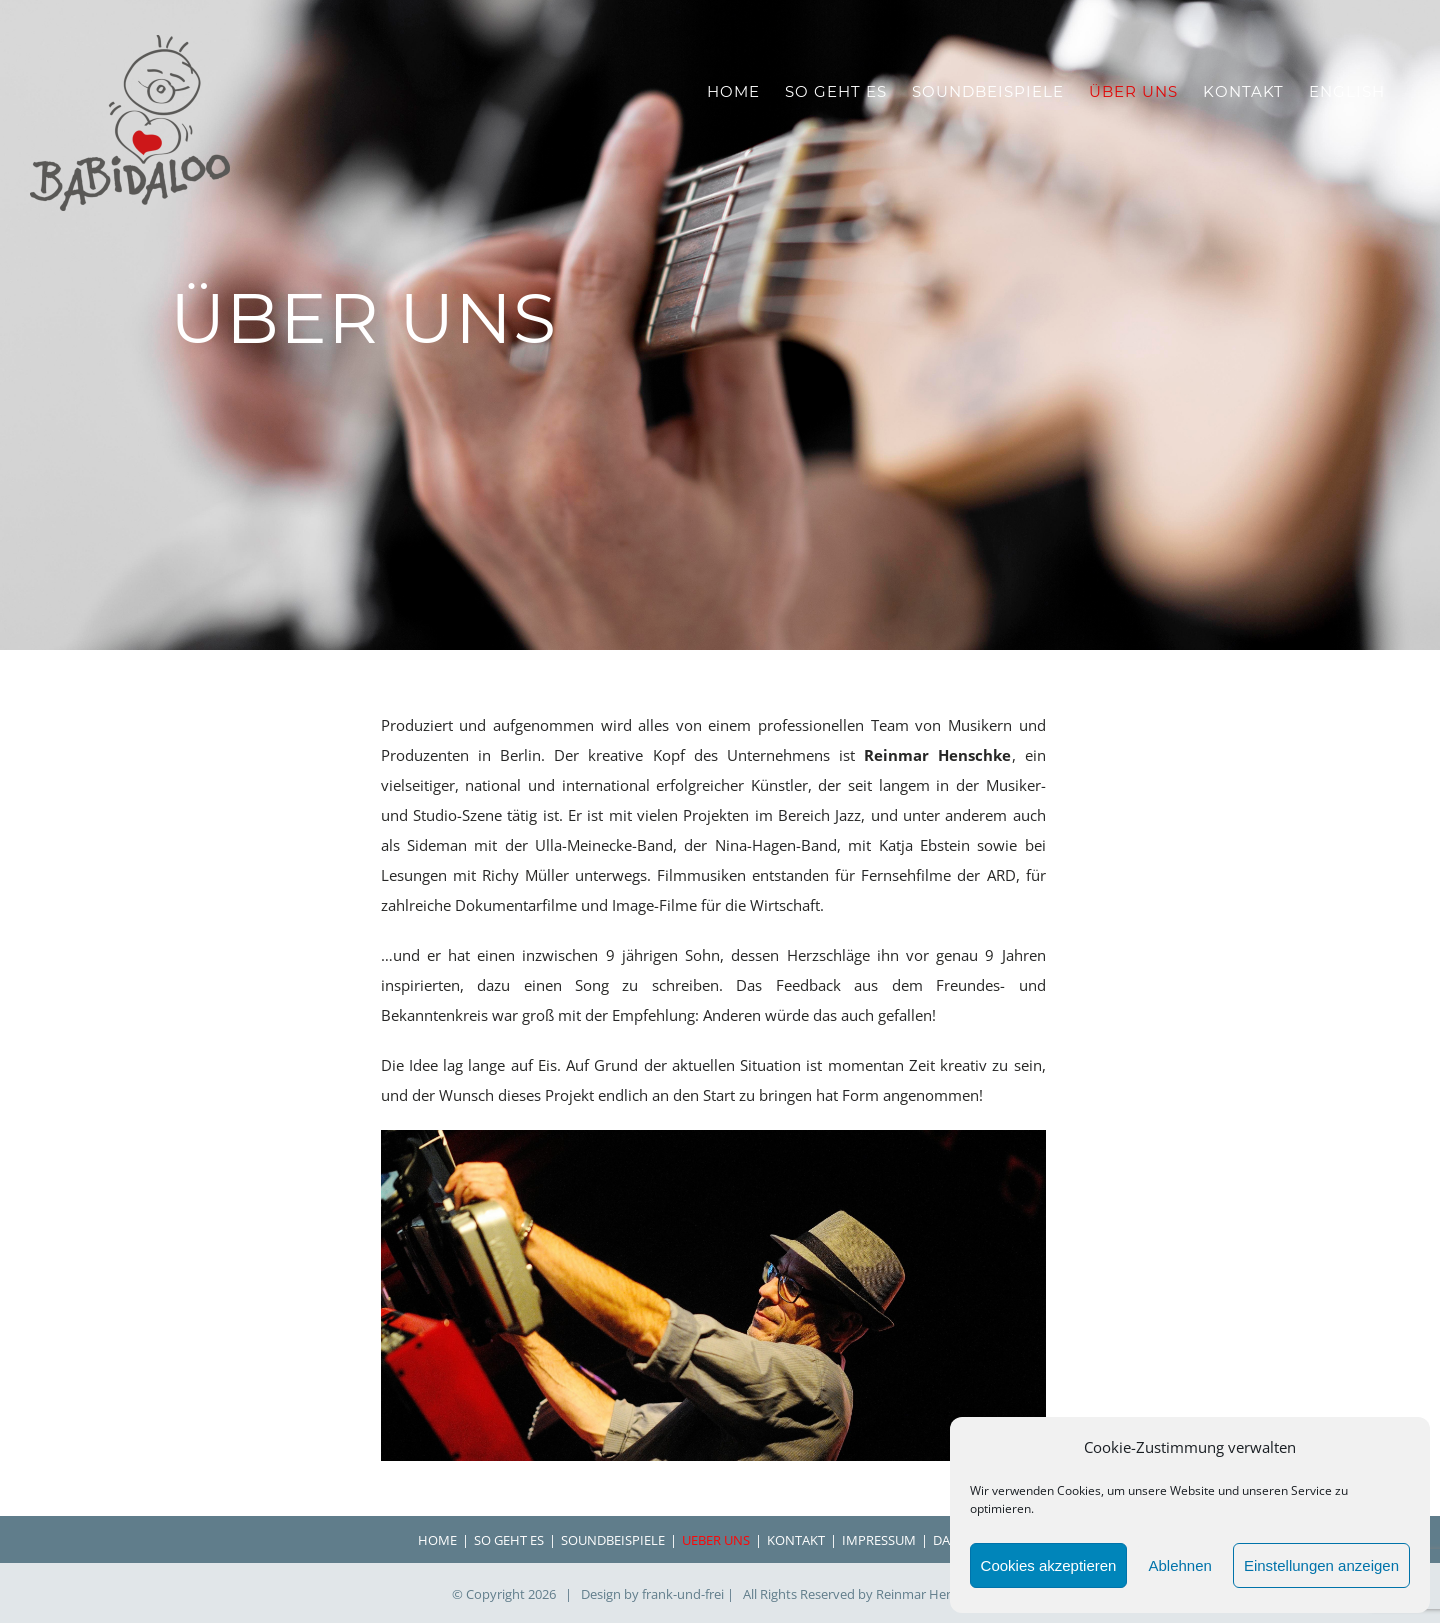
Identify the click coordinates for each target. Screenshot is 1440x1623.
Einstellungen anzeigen (1321, 1565)
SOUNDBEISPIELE (613, 1540)
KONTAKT (796, 1540)
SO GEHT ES (509, 1540)
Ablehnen (1179, 1565)
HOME (437, 1540)
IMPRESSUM (879, 1540)
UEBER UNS (716, 1540)
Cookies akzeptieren (1049, 1565)
